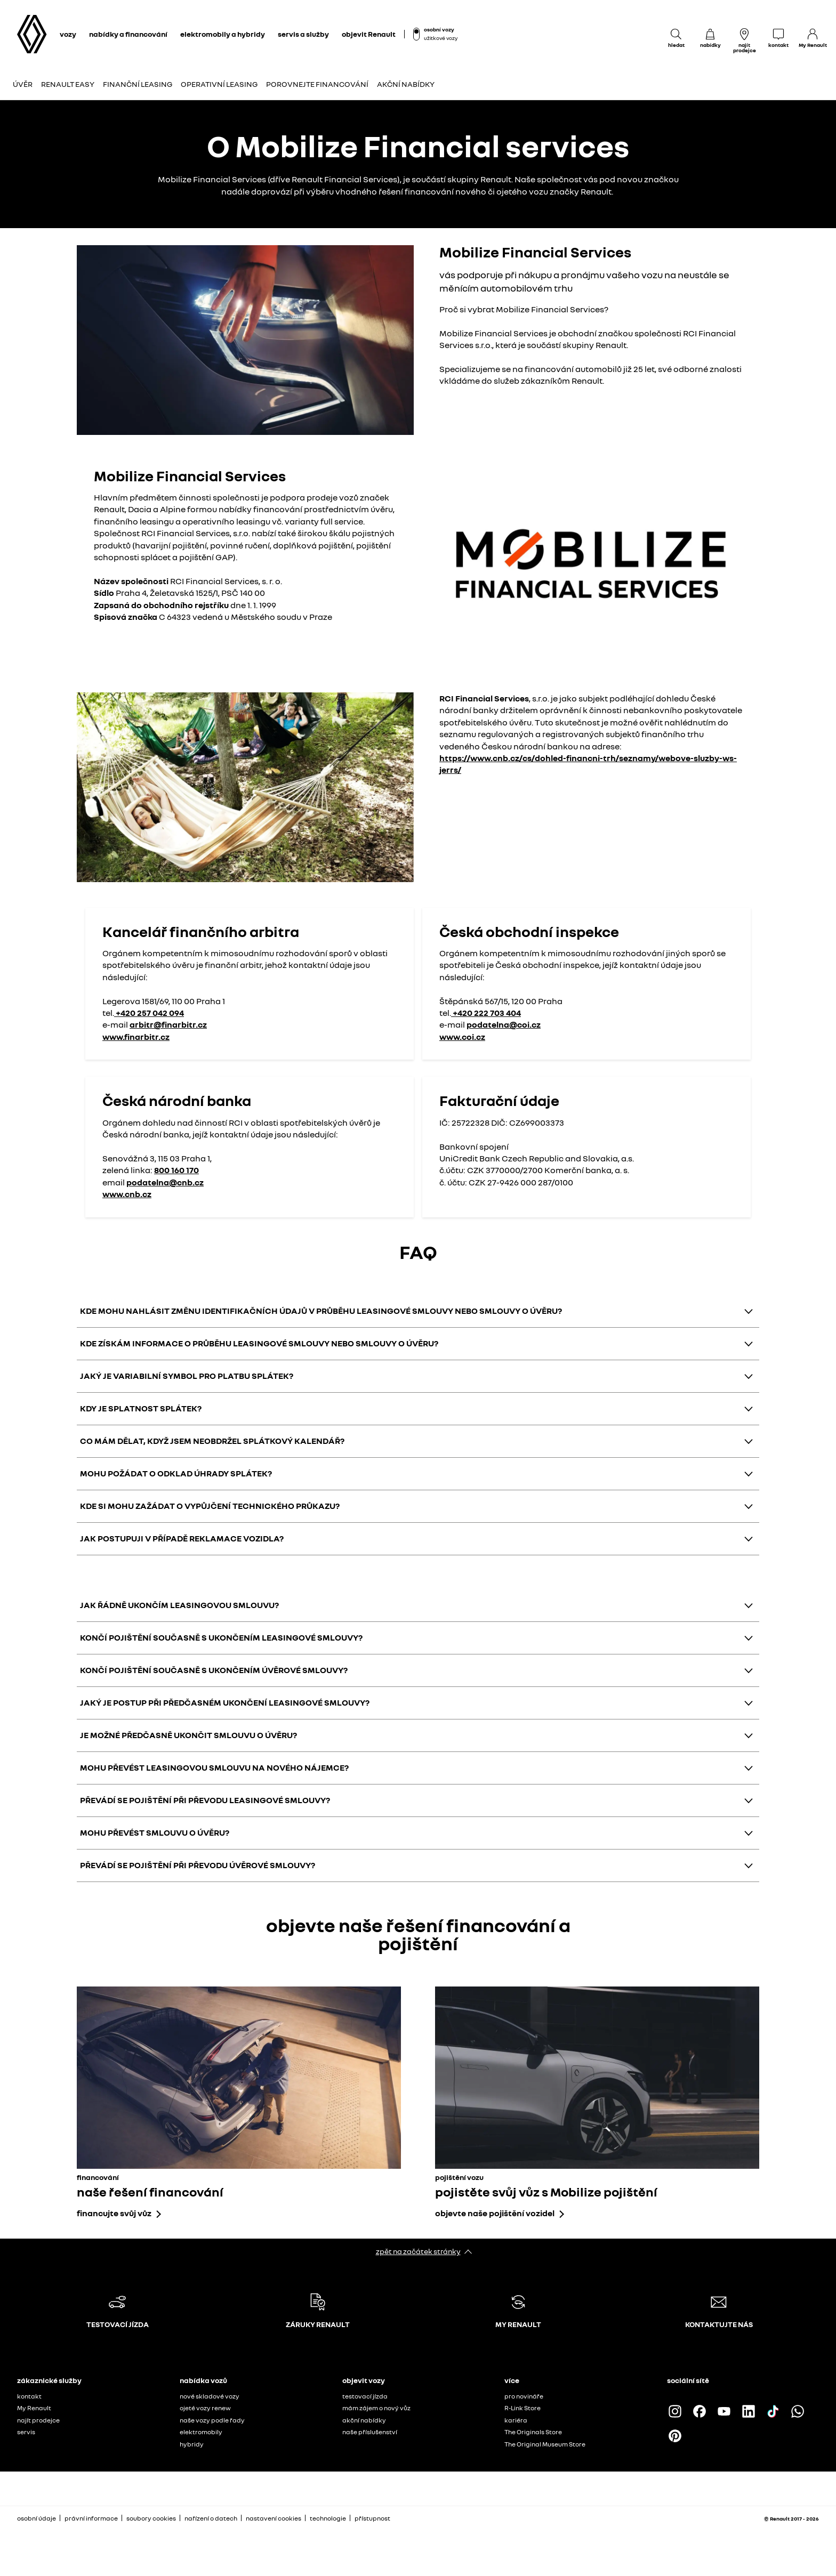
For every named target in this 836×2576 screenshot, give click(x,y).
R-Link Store (522, 2408)
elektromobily (201, 2432)
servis (26, 2432)
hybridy (192, 2444)
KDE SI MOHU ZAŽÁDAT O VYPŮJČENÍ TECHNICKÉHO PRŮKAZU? (210, 1505)
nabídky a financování (128, 33)
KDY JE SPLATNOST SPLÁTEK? (141, 1408)
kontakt (29, 2396)
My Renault (34, 2408)
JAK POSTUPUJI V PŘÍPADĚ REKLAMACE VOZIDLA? (182, 1538)
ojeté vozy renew (205, 2408)
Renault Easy (67, 83)
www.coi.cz (462, 1036)
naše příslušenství (369, 2432)
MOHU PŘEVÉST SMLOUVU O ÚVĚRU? (154, 1832)
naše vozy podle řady (212, 2420)
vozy (68, 33)
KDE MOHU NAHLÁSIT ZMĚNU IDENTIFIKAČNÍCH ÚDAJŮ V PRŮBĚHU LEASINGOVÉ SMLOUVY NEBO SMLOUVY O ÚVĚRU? (321, 1310)
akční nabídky (364, 2420)
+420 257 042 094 (149, 1012)
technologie (328, 2518)
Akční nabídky (406, 83)
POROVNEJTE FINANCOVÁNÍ (317, 83)
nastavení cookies (273, 2518)
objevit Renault (369, 33)
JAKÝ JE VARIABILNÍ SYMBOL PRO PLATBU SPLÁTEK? (186, 1375)
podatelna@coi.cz (504, 1024)
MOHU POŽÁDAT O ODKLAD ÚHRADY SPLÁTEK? (176, 1473)
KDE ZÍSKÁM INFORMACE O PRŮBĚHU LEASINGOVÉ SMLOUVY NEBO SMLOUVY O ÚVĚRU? (259, 1343)
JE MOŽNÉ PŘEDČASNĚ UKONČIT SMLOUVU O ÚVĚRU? (188, 1735)
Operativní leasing (219, 83)
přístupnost (372, 2518)
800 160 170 (176, 1170)
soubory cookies (151, 2518)
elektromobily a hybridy (222, 33)
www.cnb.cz (126, 1194)
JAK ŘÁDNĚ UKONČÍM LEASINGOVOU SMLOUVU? (179, 1605)
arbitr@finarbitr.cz (168, 1024)
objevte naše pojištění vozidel (494, 2213)
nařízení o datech (210, 2518)
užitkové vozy (440, 38)
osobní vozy (439, 29)
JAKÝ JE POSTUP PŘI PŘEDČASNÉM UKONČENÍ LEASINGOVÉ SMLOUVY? (224, 1702)
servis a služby (303, 33)
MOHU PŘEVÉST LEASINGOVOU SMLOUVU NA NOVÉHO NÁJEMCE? (214, 1767)
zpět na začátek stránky (418, 2251)
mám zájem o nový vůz (376, 2408)
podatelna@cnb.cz (165, 1182)
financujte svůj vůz (114, 2213)
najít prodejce (38, 2420)
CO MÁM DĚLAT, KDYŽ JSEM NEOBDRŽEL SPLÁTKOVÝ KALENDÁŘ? (212, 1440)
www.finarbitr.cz (136, 1036)
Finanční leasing (137, 83)
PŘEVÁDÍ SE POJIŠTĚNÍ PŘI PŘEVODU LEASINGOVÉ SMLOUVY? (205, 1800)
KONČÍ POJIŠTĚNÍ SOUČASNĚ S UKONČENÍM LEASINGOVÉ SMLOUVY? (221, 1637)
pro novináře (523, 2396)
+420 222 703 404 (486, 1012)
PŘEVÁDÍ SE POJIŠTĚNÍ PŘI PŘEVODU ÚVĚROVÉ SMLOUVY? (197, 1865)
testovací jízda (365, 2396)
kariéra (515, 2420)
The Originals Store (533, 2432)
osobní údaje (36, 2518)
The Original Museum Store (544, 2444)
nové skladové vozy (209, 2396)
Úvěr (23, 83)
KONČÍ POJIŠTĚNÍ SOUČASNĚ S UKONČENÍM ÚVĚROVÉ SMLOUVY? (214, 1670)
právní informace (91, 2518)
